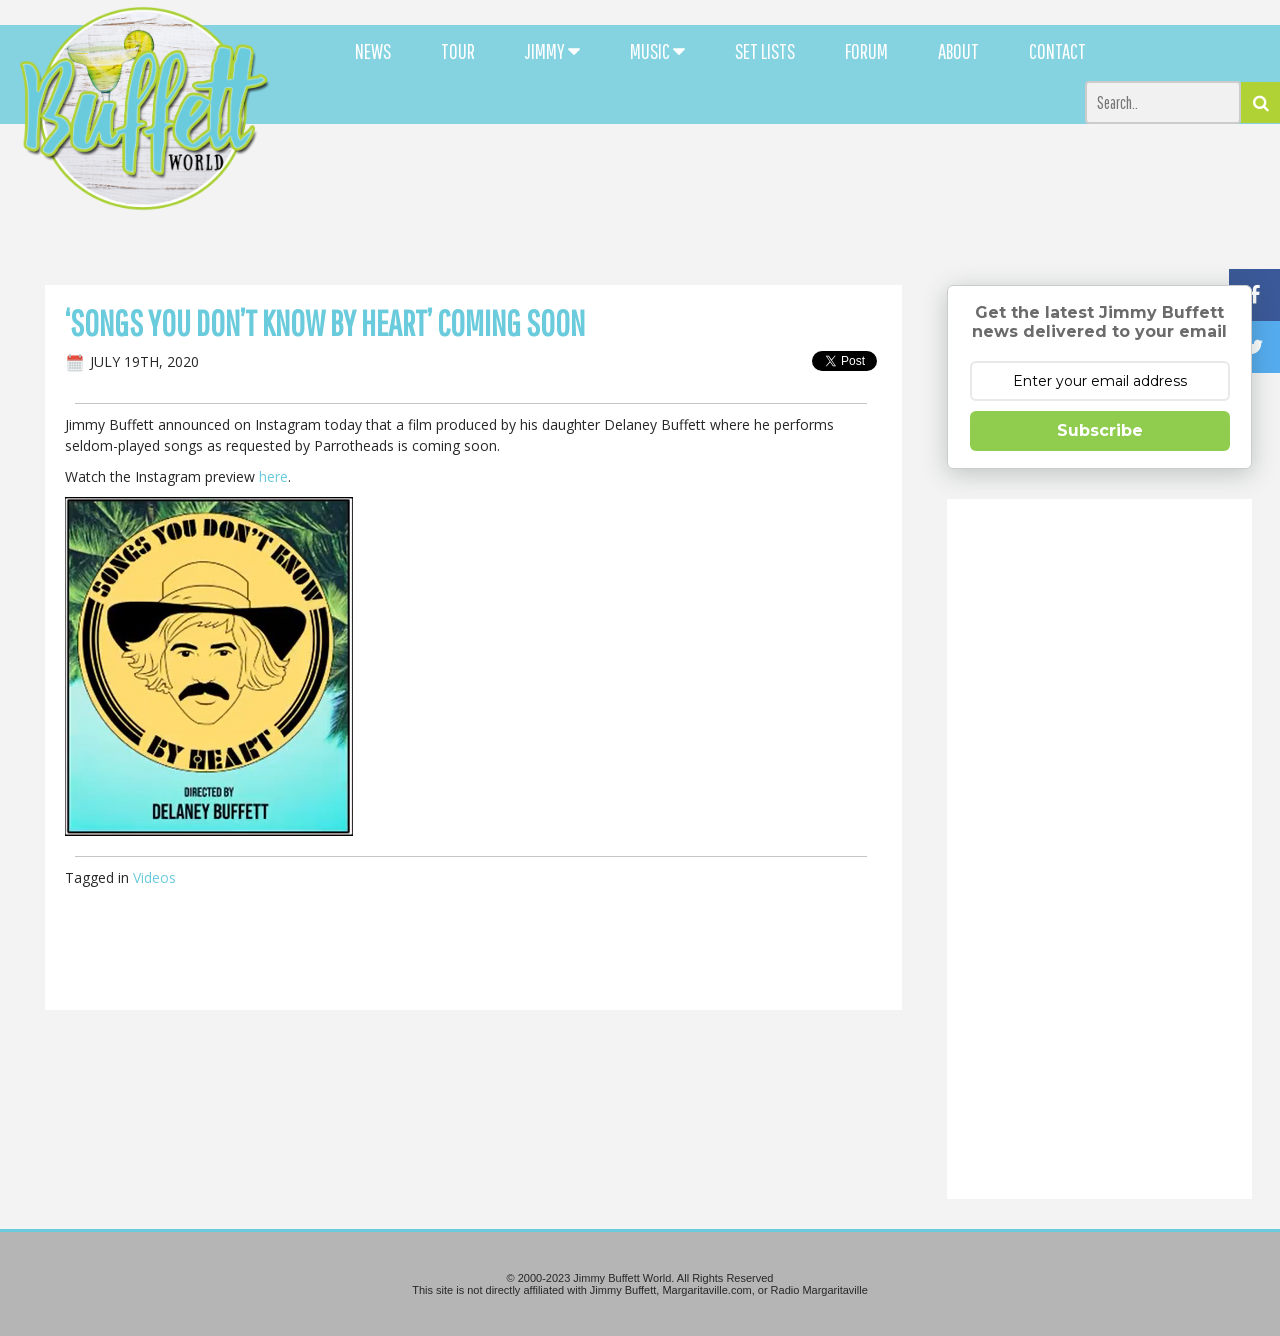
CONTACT (1057, 51)
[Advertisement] (782, 180)
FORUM (866, 51)
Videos (154, 877)
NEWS (373, 51)
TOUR (458, 51)
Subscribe (1100, 430)
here (273, 476)
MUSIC (657, 51)
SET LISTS (765, 51)
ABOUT (958, 51)
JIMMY (552, 51)
